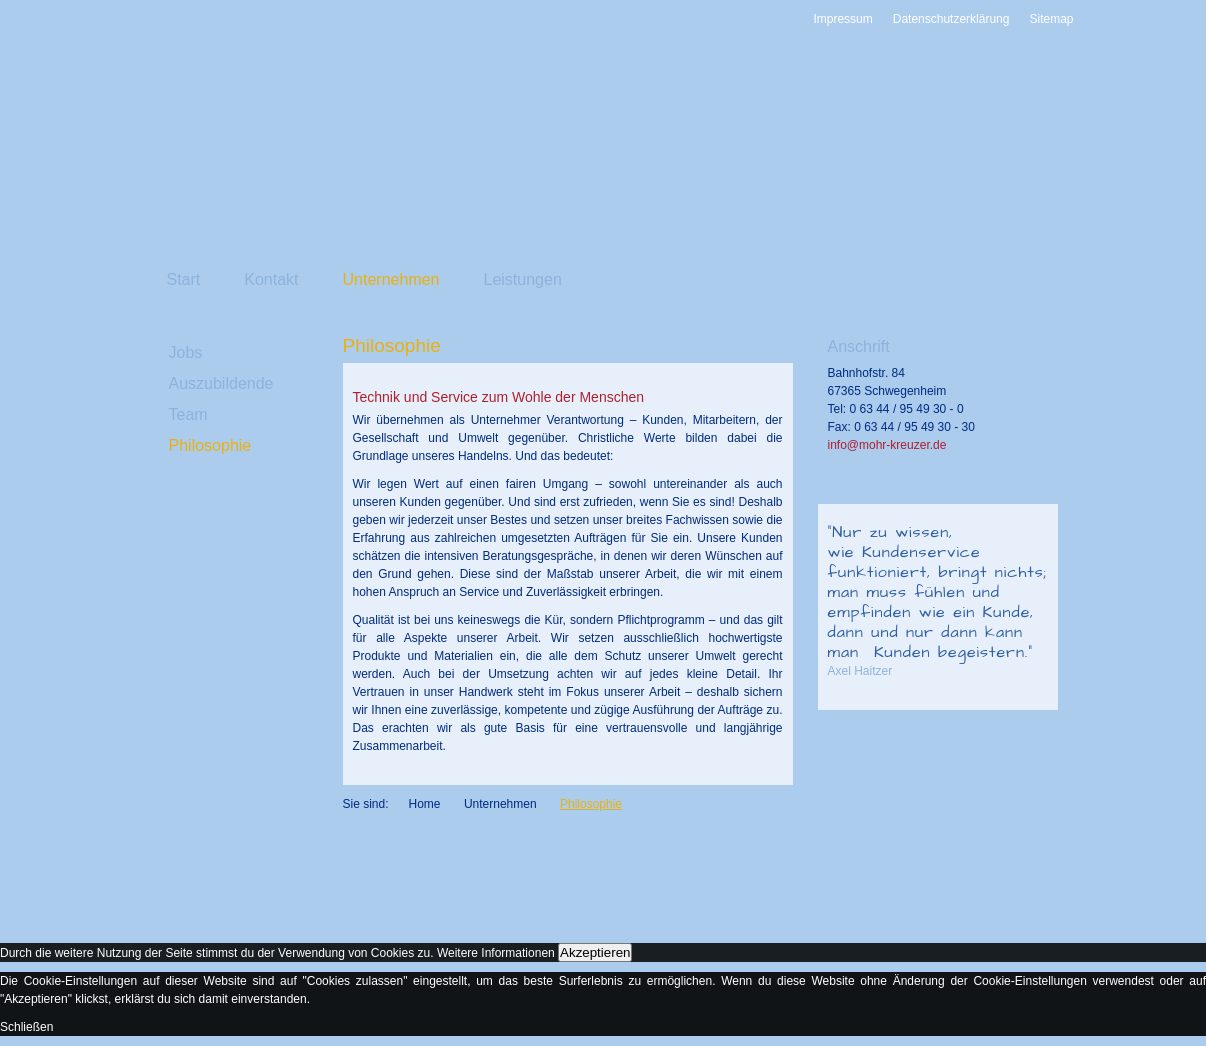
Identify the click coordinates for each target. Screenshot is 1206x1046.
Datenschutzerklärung (951, 19)
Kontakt (271, 279)
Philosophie (210, 445)
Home (425, 804)
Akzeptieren (595, 952)
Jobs (186, 352)
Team (188, 414)
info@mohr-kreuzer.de (887, 445)
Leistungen (523, 279)
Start (184, 279)
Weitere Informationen (496, 953)
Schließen (26, 1027)
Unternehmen (391, 279)
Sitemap (1051, 19)
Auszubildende (221, 383)
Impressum (842, 19)
